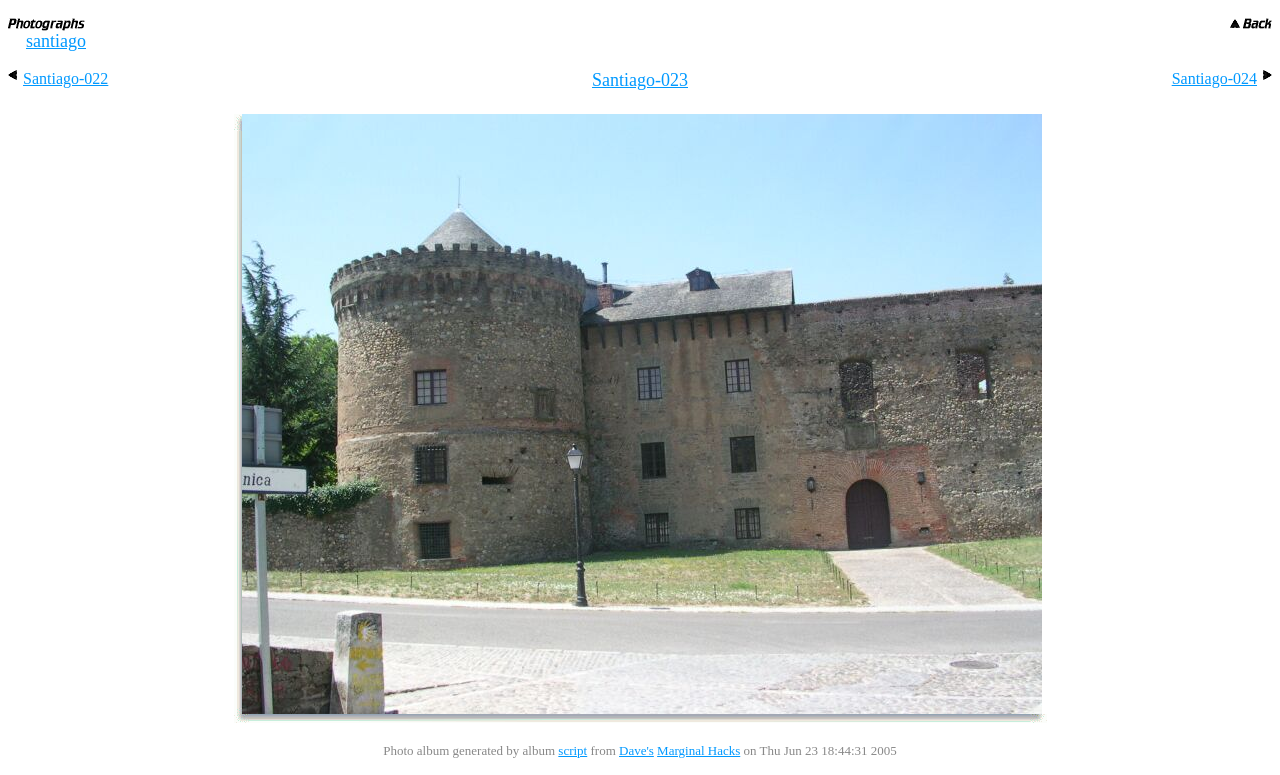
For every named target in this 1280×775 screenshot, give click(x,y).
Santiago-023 (640, 80)
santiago (56, 41)
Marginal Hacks (698, 750)
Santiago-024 (1222, 78)
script (572, 750)
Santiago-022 (58, 78)
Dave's (636, 750)
